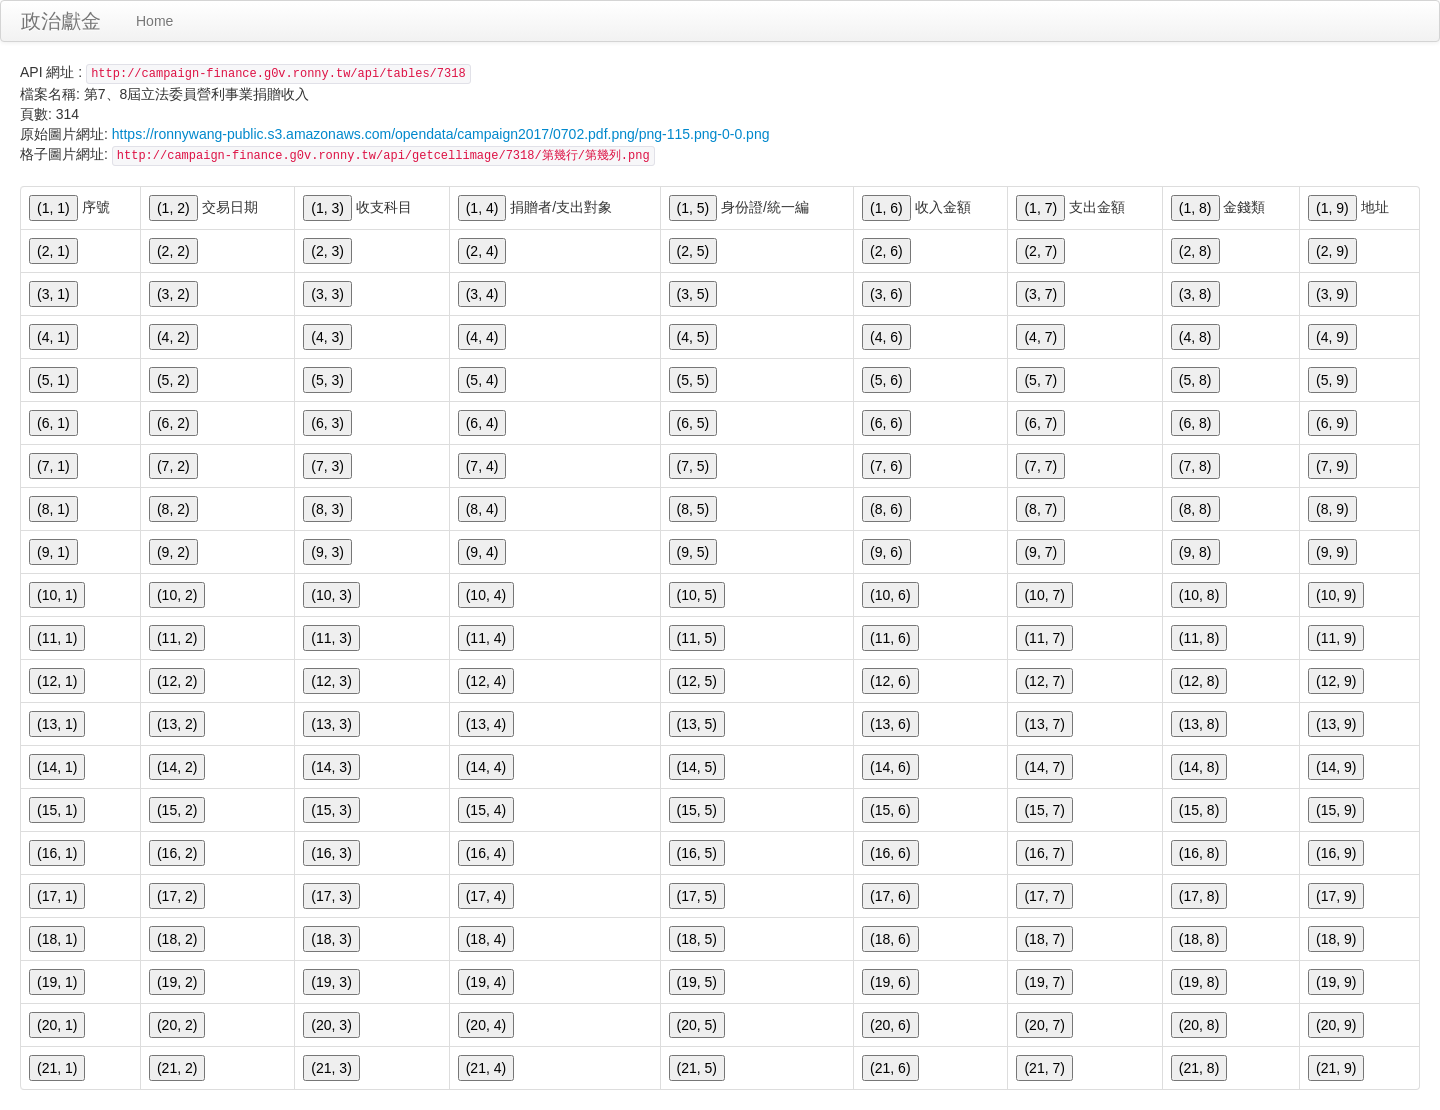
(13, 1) (57, 724)
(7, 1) (53, 466)
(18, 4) (486, 939)
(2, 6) (886, 251)
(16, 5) (697, 853)
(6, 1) (53, 423)
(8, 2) (173, 509)
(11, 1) (57, 638)
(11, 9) (1336, 638)
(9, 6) (886, 552)
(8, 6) (886, 509)
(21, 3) (331, 1068)
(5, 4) (482, 380)
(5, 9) (1332, 380)
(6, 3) (327, 423)
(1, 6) (886, 208)
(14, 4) (486, 767)
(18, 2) (177, 939)
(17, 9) (1336, 896)
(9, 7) (1040, 552)
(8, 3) (327, 509)
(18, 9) (1336, 939)
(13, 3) (331, 724)
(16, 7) (1044, 853)
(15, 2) (177, 810)
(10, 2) (177, 595)
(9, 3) (327, 552)
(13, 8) (1199, 724)
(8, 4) (482, 509)
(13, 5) (697, 724)
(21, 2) (177, 1068)
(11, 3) (331, 638)
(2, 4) (482, 251)
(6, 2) (173, 423)
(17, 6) (890, 896)
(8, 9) (1332, 509)
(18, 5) (697, 939)
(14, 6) (890, 767)
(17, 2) (177, 896)
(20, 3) (331, 1025)
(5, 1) (53, 380)
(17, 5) (697, 896)
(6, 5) (693, 423)
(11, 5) (697, 638)
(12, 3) (331, 681)
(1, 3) (327, 208)
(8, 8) (1195, 509)
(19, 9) (1336, 982)
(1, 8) (1195, 208)
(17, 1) (57, 896)
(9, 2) (173, 552)
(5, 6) (886, 380)
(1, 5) (693, 208)
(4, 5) (693, 337)
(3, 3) (327, 294)
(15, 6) (890, 810)
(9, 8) (1195, 552)
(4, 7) (1040, 337)
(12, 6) (890, 681)
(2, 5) (693, 251)
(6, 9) (1332, 423)
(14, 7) (1044, 767)
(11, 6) (890, 638)
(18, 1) (57, 939)
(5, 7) (1040, 380)
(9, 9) (1332, 552)
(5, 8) (1195, 380)
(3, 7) (1040, 294)
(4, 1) (53, 337)
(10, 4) (486, 595)
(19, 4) (486, 982)
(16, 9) (1336, 853)
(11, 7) (1044, 638)
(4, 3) (327, 337)
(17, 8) (1199, 896)
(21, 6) (890, 1068)
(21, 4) (486, 1068)
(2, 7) (1040, 251)
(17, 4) (486, 896)
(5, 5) (693, 380)
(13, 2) (177, 724)
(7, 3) (327, 466)
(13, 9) (1336, 724)
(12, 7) (1044, 681)
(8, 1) (53, 509)
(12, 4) (486, 681)
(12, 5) (697, 681)
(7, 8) (1195, 466)
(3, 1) (53, 294)
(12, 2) (177, 681)
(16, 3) (331, 853)
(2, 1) (53, 251)
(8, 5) (693, 509)
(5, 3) (327, 380)
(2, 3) (327, 251)
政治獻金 (61, 21)
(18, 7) (1044, 939)
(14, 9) (1336, 767)
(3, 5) (693, 294)
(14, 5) (697, 767)
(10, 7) (1044, 595)
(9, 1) (53, 552)
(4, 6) (886, 337)
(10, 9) (1336, 595)
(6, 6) (886, 423)
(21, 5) (697, 1068)
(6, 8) (1195, 423)
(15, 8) (1199, 810)
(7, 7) (1040, 466)
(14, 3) (331, 767)
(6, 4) (482, 423)
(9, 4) (482, 552)
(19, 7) (1044, 982)
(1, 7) (1040, 208)
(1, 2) (173, 208)
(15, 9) (1336, 810)
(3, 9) (1332, 294)
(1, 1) (53, 208)
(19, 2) (177, 982)
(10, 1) (57, 595)
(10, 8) (1199, 595)
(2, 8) (1195, 251)
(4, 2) (173, 337)
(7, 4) (482, 466)
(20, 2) (177, 1025)
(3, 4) (482, 294)
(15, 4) (486, 810)
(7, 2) (173, 466)
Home (154, 21)
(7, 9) (1332, 466)
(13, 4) (486, 724)
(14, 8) (1199, 767)
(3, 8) (1195, 294)
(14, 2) (177, 767)
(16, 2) (177, 853)
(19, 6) (890, 982)
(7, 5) (693, 466)
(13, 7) (1044, 724)
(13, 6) (890, 724)
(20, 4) (486, 1025)
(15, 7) (1044, 810)
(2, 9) (1332, 251)
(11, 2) (177, 638)
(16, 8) (1199, 853)
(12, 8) (1199, 681)
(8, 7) (1040, 509)
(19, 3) (331, 982)
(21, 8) (1199, 1068)
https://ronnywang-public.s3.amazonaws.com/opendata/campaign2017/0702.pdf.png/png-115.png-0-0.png (441, 134)
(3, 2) (173, 294)
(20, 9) (1336, 1025)
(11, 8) (1199, 638)
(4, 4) (482, 337)
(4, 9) (1332, 337)
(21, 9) (1336, 1068)
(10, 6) (890, 595)
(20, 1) (57, 1025)
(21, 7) (1044, 1068)
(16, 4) (486, 853)
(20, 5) (697, 1025)
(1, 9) (1332, 208)
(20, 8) (1199, 1025)
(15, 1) (57, 810)
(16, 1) (57, 853)
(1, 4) (482, 208)
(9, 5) (693, 552)
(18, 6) (890, 939)
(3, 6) (886, 294)
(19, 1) (57, 982)
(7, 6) (886, 466)
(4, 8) (1195, 337)
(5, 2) (173, 380)
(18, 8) (1199, 939)
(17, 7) (1044, 896)
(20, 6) (890, 1025)
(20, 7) (1044, 1025)
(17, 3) (331, 896)
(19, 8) (1199, 982)
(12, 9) (1336, 681)
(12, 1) (57, 681)
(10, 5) (697, 595)
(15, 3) (331, 810)
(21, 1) (57, 1068)
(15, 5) (697, 810)
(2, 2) (173, 251)
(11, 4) (486, 638)
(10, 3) (331, 595)
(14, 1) (57, 767)
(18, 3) (331, 939)
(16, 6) (890, 853)
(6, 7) (1040, 423)
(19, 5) (697, 982)
